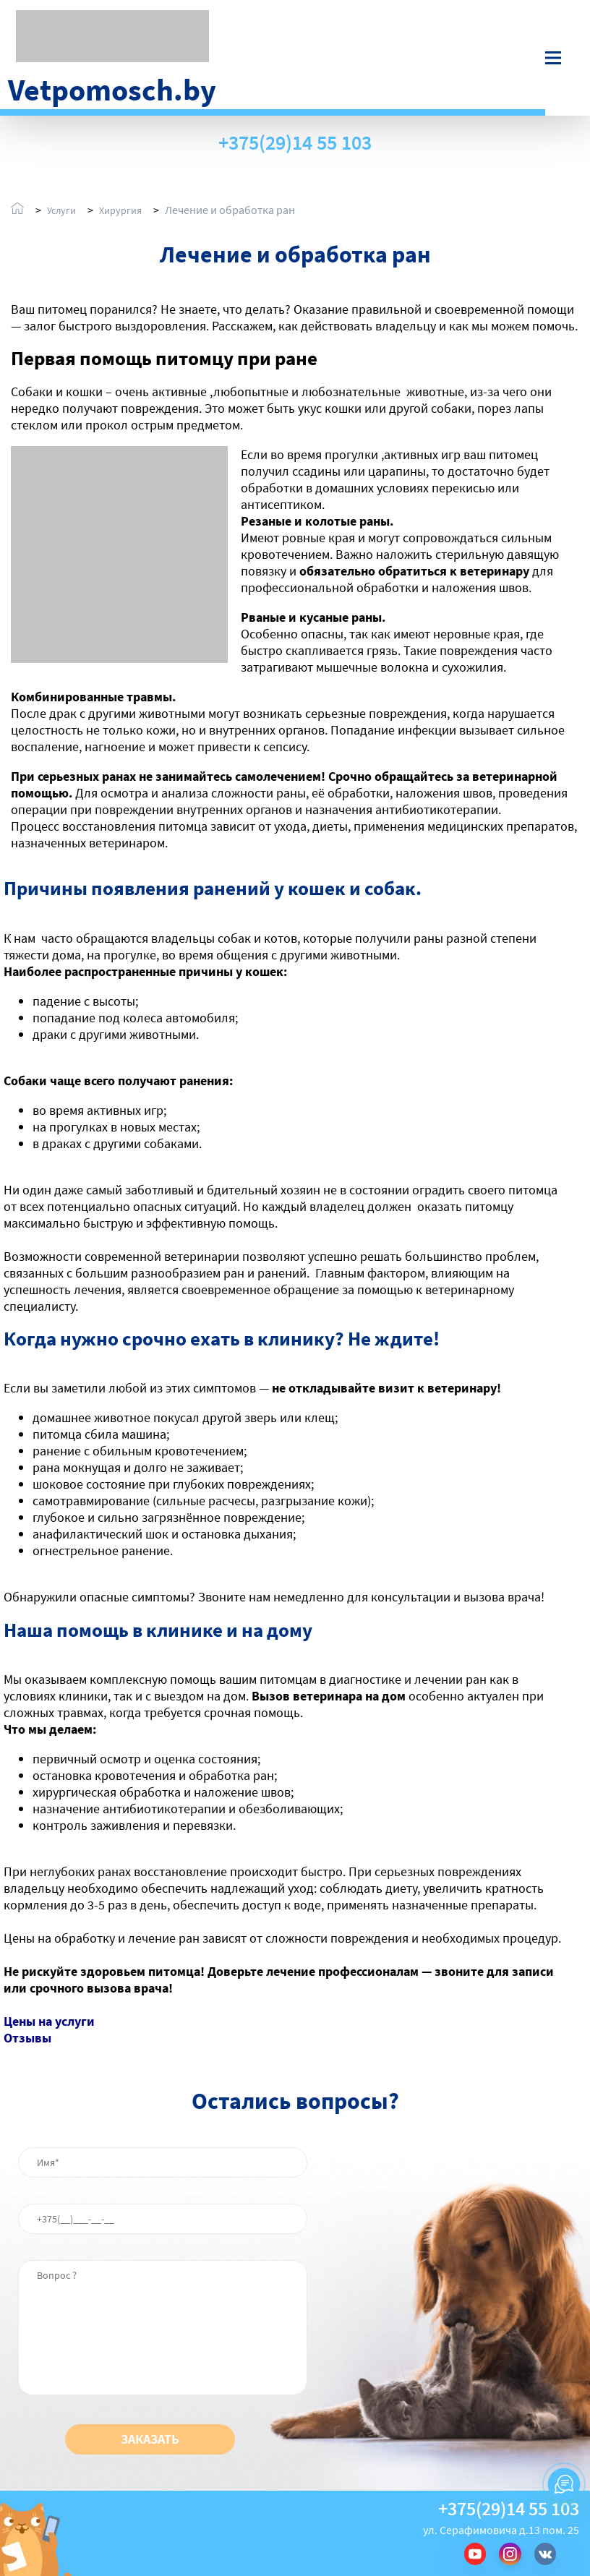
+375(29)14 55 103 (295, 142)
